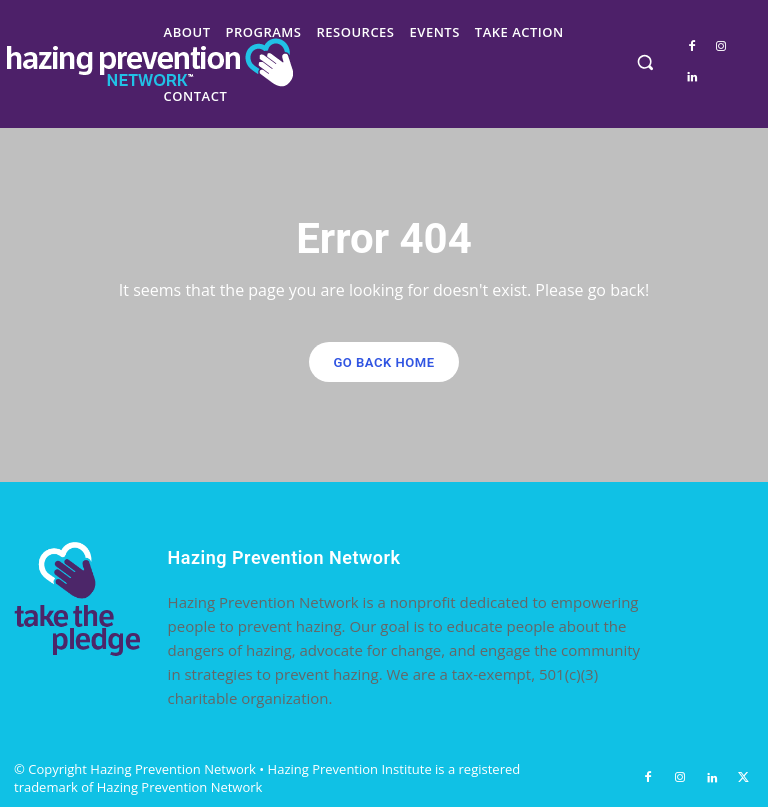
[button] (645, 62)
